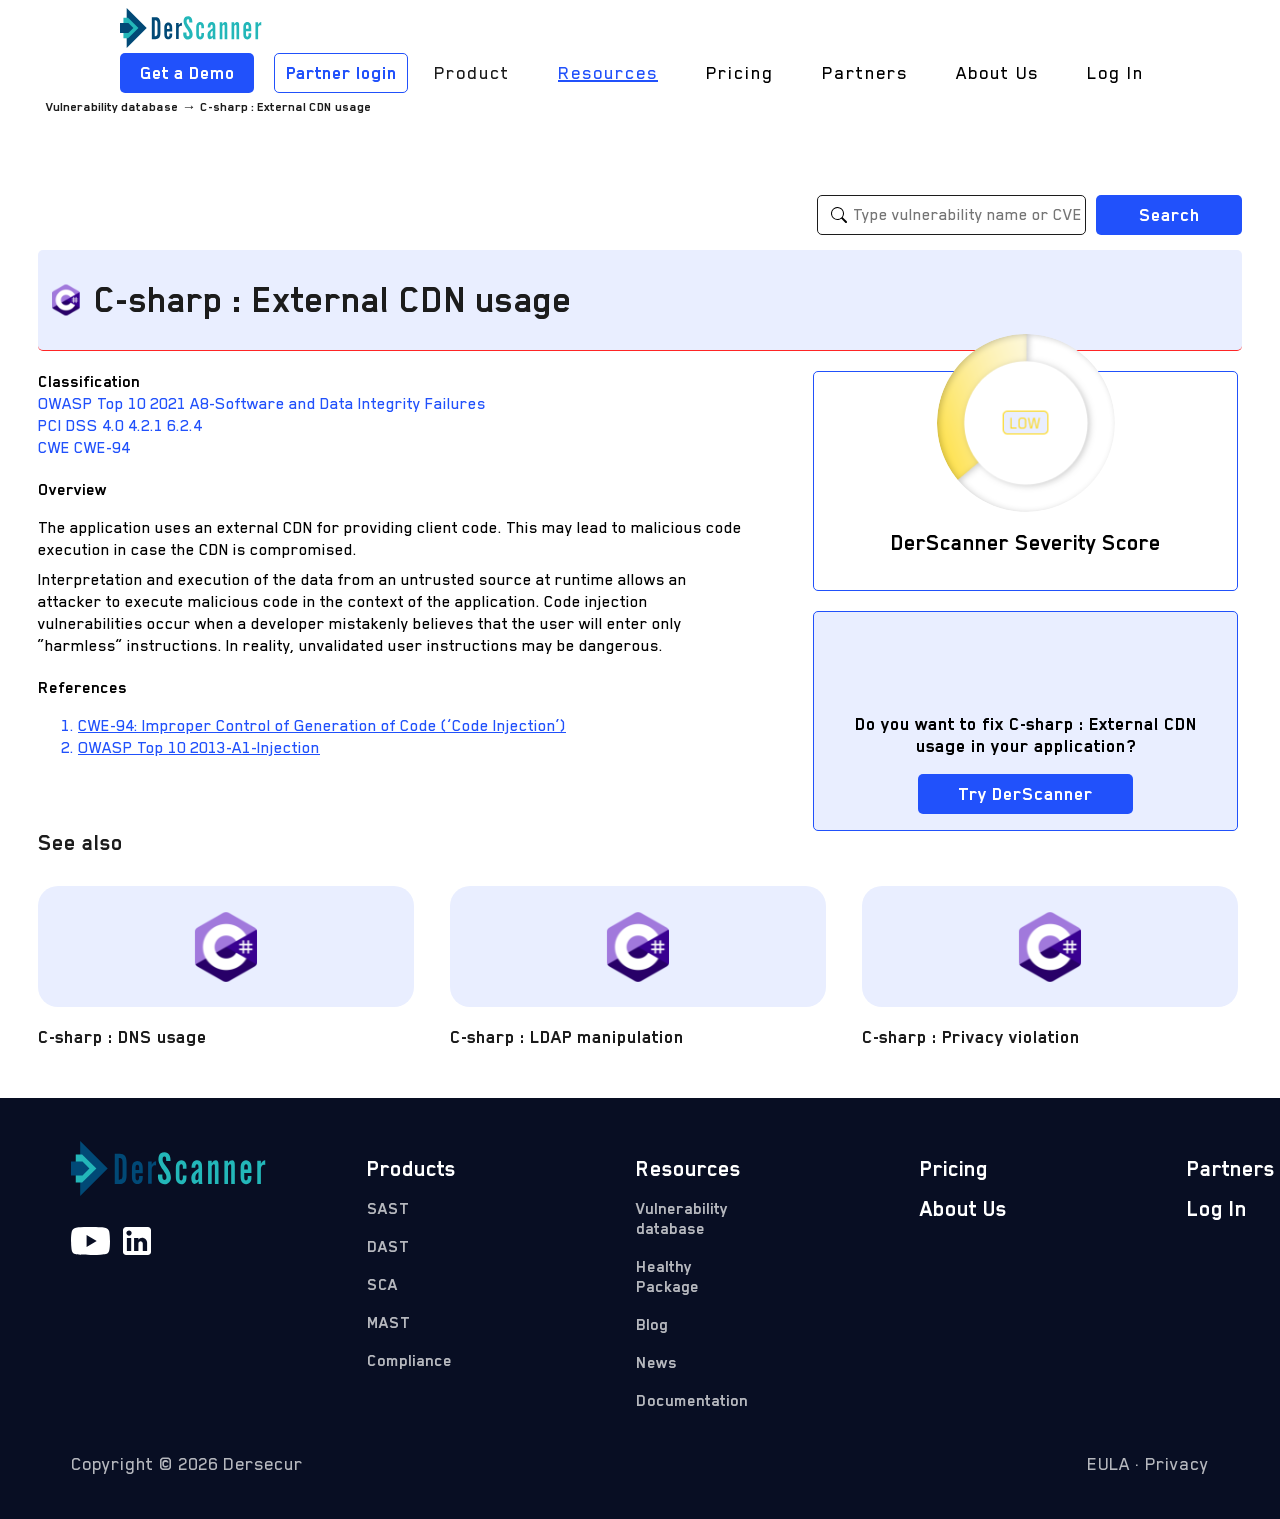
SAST (388, 1209)
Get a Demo (187, 73)
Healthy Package (667, 1277)
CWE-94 (102, 448)
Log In (1115, 73)
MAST (388, 1323)
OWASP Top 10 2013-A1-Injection (199, 748)
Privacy (1177, 1464)
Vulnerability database (112, 107)
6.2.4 (184, 426)
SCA (382, 1285)
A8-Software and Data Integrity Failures (338, 404)
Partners (865, 73)
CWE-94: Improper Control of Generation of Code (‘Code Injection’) (322, 726)
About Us (997, 73)
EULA (1108, 1464)
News (656, 1363)
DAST (388, 1247)
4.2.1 (147, 426)
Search (1169, 215)
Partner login (341, 73)
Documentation (688, 1401)
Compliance (409, 1361)
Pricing (740, 73)
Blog (652, 1325)
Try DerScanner (1025, 794)
